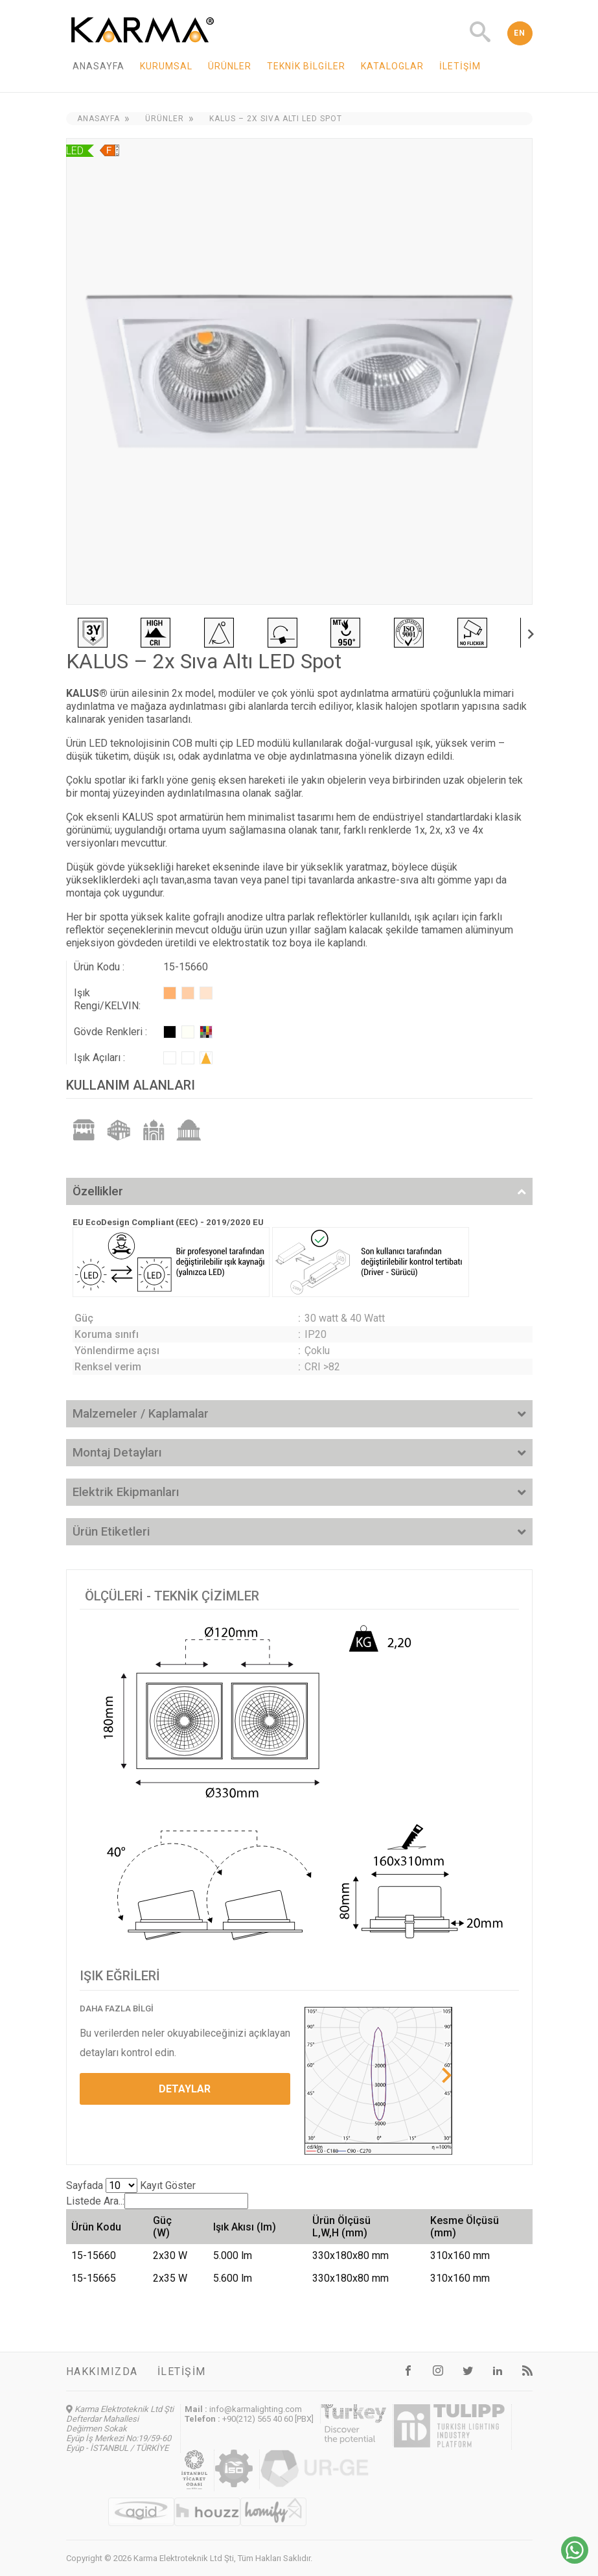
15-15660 (93, 2255)
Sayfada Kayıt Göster (131, 2185)
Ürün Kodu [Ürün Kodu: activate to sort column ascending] (96, 2227)
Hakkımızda (102, 2371)
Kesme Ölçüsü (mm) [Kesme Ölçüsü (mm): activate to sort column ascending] (464, 2226)
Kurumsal (166, 66)
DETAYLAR (185, 2089)
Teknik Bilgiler (306, 66)
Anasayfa (98, 66)
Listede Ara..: (157, 2201)
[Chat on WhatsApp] (574, 2560)
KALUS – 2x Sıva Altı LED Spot (275, 118)
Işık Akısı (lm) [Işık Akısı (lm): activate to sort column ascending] (244, 2227)
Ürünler (229, 66)
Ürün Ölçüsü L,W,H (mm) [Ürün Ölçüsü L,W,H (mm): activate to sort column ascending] (341, 2226)
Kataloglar (392, 66)
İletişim (460, 66)
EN (520, 33)
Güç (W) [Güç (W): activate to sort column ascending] (162, 2226)
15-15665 (93, 2278)
